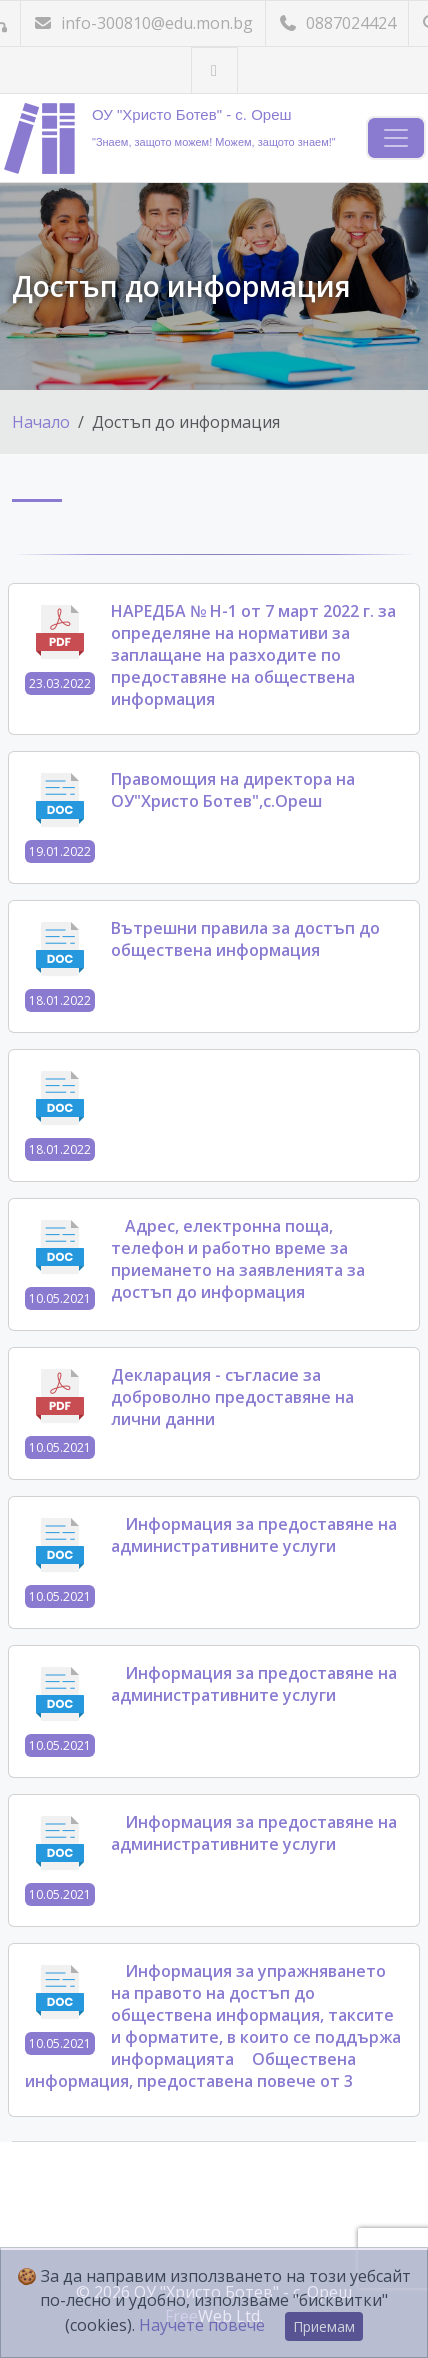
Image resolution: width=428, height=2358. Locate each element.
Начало (41, 422)
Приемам (324, 2326)
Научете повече (202, 2325)
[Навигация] (396, 138)
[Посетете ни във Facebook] (214, 70)
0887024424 (337, 23)
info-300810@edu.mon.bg (143, 23)
